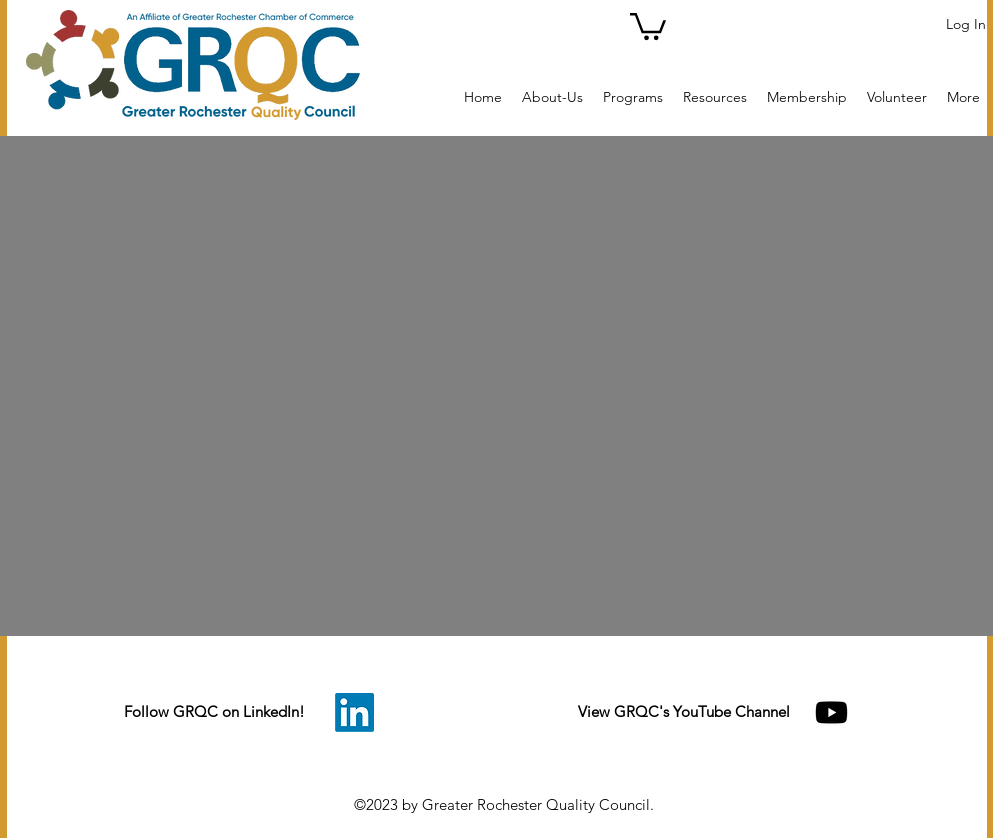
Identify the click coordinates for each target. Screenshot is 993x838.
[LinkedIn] (354, 712)
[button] (648, 25)
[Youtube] (831, 712)
